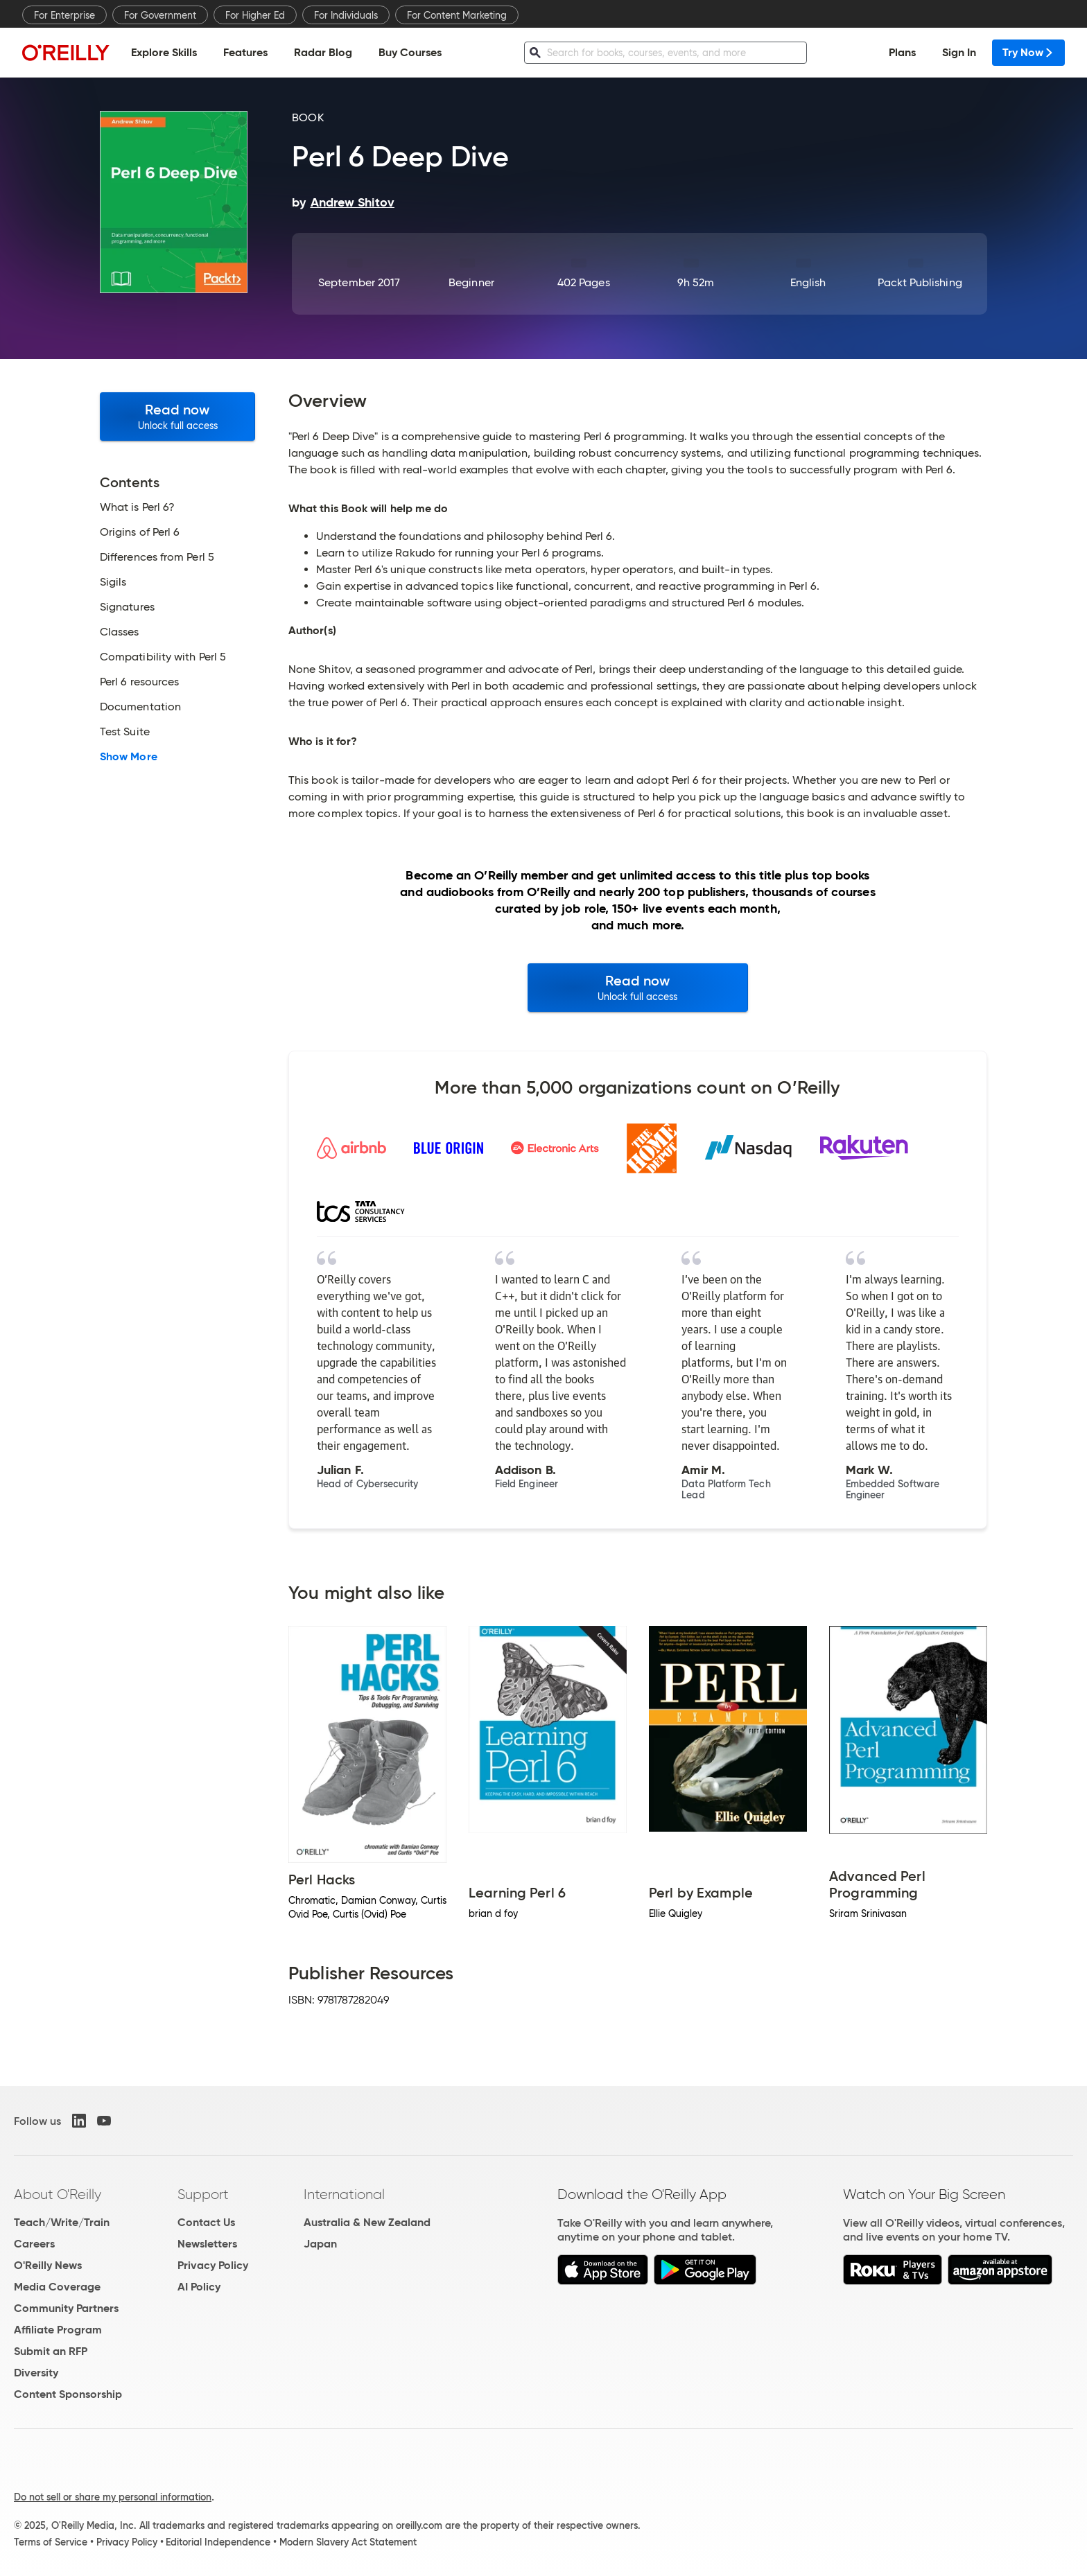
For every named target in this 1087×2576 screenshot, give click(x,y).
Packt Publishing (920, 282)
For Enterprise (64, 15)
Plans (902, 52)
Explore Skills (164, 52)
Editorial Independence (218, 2542)
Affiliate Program (58, 2329)
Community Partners (66, 2308)
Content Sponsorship (68, 2394)
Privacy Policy (212, 2265)
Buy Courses (410, 52)
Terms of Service (50, 2542)
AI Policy (198, 2286)
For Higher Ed (255, 15)
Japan (320, 2243)
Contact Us (206, 2222)
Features (245, 52)
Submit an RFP (50, 2351)
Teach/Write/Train (62, 2222)
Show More (128, 756)
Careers (34, 2243)
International (344, 2194)
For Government (160, 15)
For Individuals (346, 15)
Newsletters (207, 2243)
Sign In (959, 52)
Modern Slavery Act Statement (348, 2542)
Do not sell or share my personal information (112, 2497)
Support (203, 2194)
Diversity (36, 2372)
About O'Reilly (57, 2194)
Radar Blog (323, 52)
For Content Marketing (457, 15)
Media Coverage (57, 2286)
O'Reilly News (48, 2265)
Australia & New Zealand (367, 2222)
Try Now (1028, 52)
